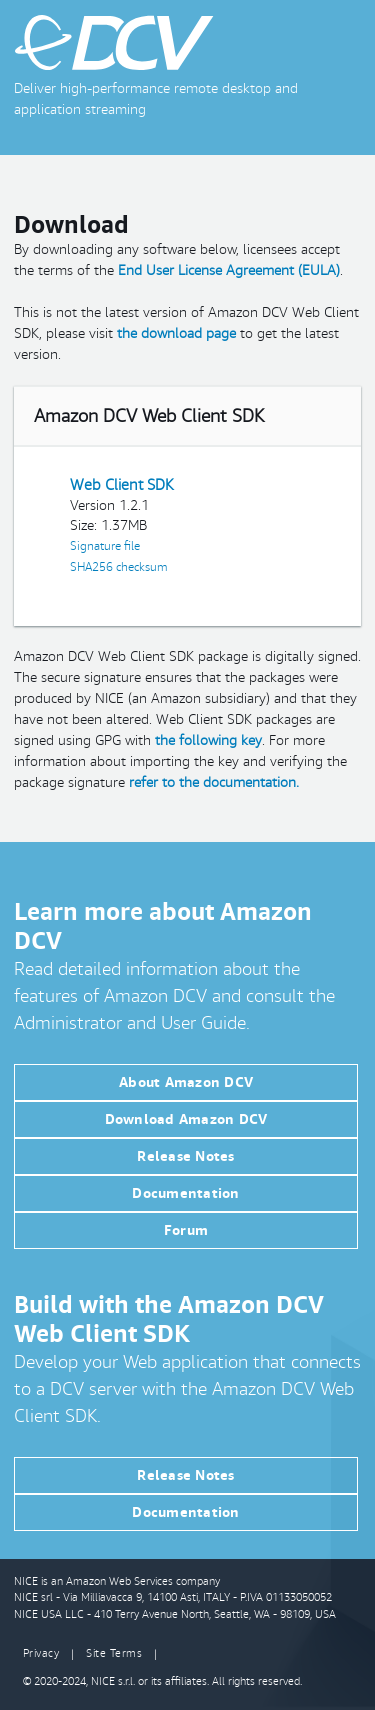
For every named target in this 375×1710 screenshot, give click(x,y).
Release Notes (185, 1156)
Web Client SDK (122, 484)
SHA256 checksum (118, 567)
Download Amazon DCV (186, 1119)
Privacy (41, 1653)
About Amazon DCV (186, 1082)
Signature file (105, 546)
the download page (176, 333)
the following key (208, 740)
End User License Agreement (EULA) (229, 270)
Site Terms (114, 1653)
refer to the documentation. (214, 782)
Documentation (185, 1193)
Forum (186, 1230)
